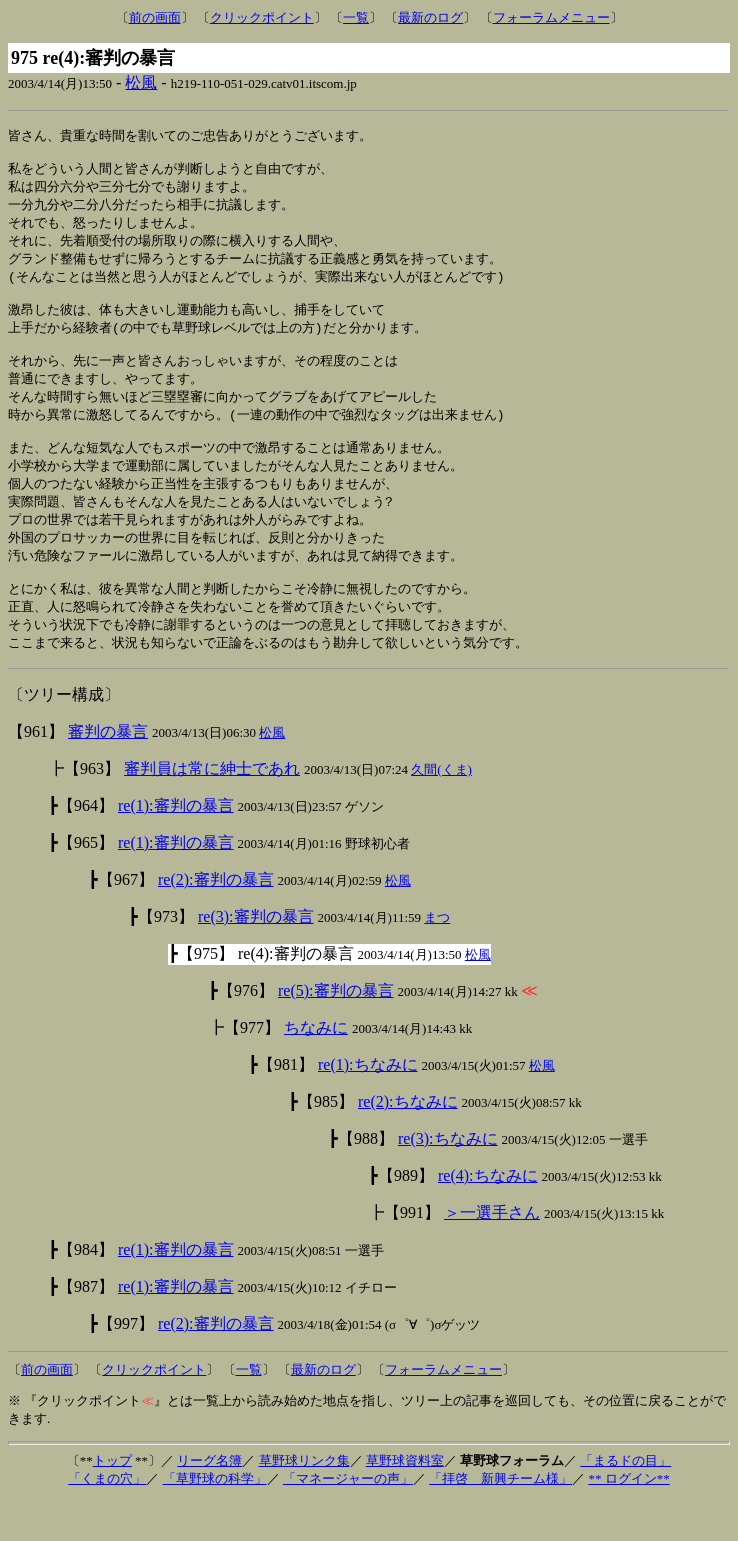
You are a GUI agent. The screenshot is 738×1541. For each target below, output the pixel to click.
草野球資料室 (405, 1500)
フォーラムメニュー (551, 17)
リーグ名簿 (209, 1500)
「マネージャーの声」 (348, 1518)
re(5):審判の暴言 (336, 1030)
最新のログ (430, 17)
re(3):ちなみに (448, 1178)
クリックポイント (262, 17)
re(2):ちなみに (408, 1141)
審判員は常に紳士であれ (212, 808)
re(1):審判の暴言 (176, 845)
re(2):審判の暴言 (216, 919)
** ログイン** (628, 1518)
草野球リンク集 (304, 1500)
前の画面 (155, 17)
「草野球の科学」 (215, 1518)
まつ (437, 957)
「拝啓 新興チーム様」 (500, 1518)
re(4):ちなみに (488, 1215)
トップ (112, 1500)
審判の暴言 (108, 771)
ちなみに (316, 1067)
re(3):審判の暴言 (256, 956)
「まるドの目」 (625, 1500)
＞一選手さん (492, 1252)
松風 (141, 82)
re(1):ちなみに (368, 1104)
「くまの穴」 (107, 1518)
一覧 (356, 17)
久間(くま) (441, 809)
